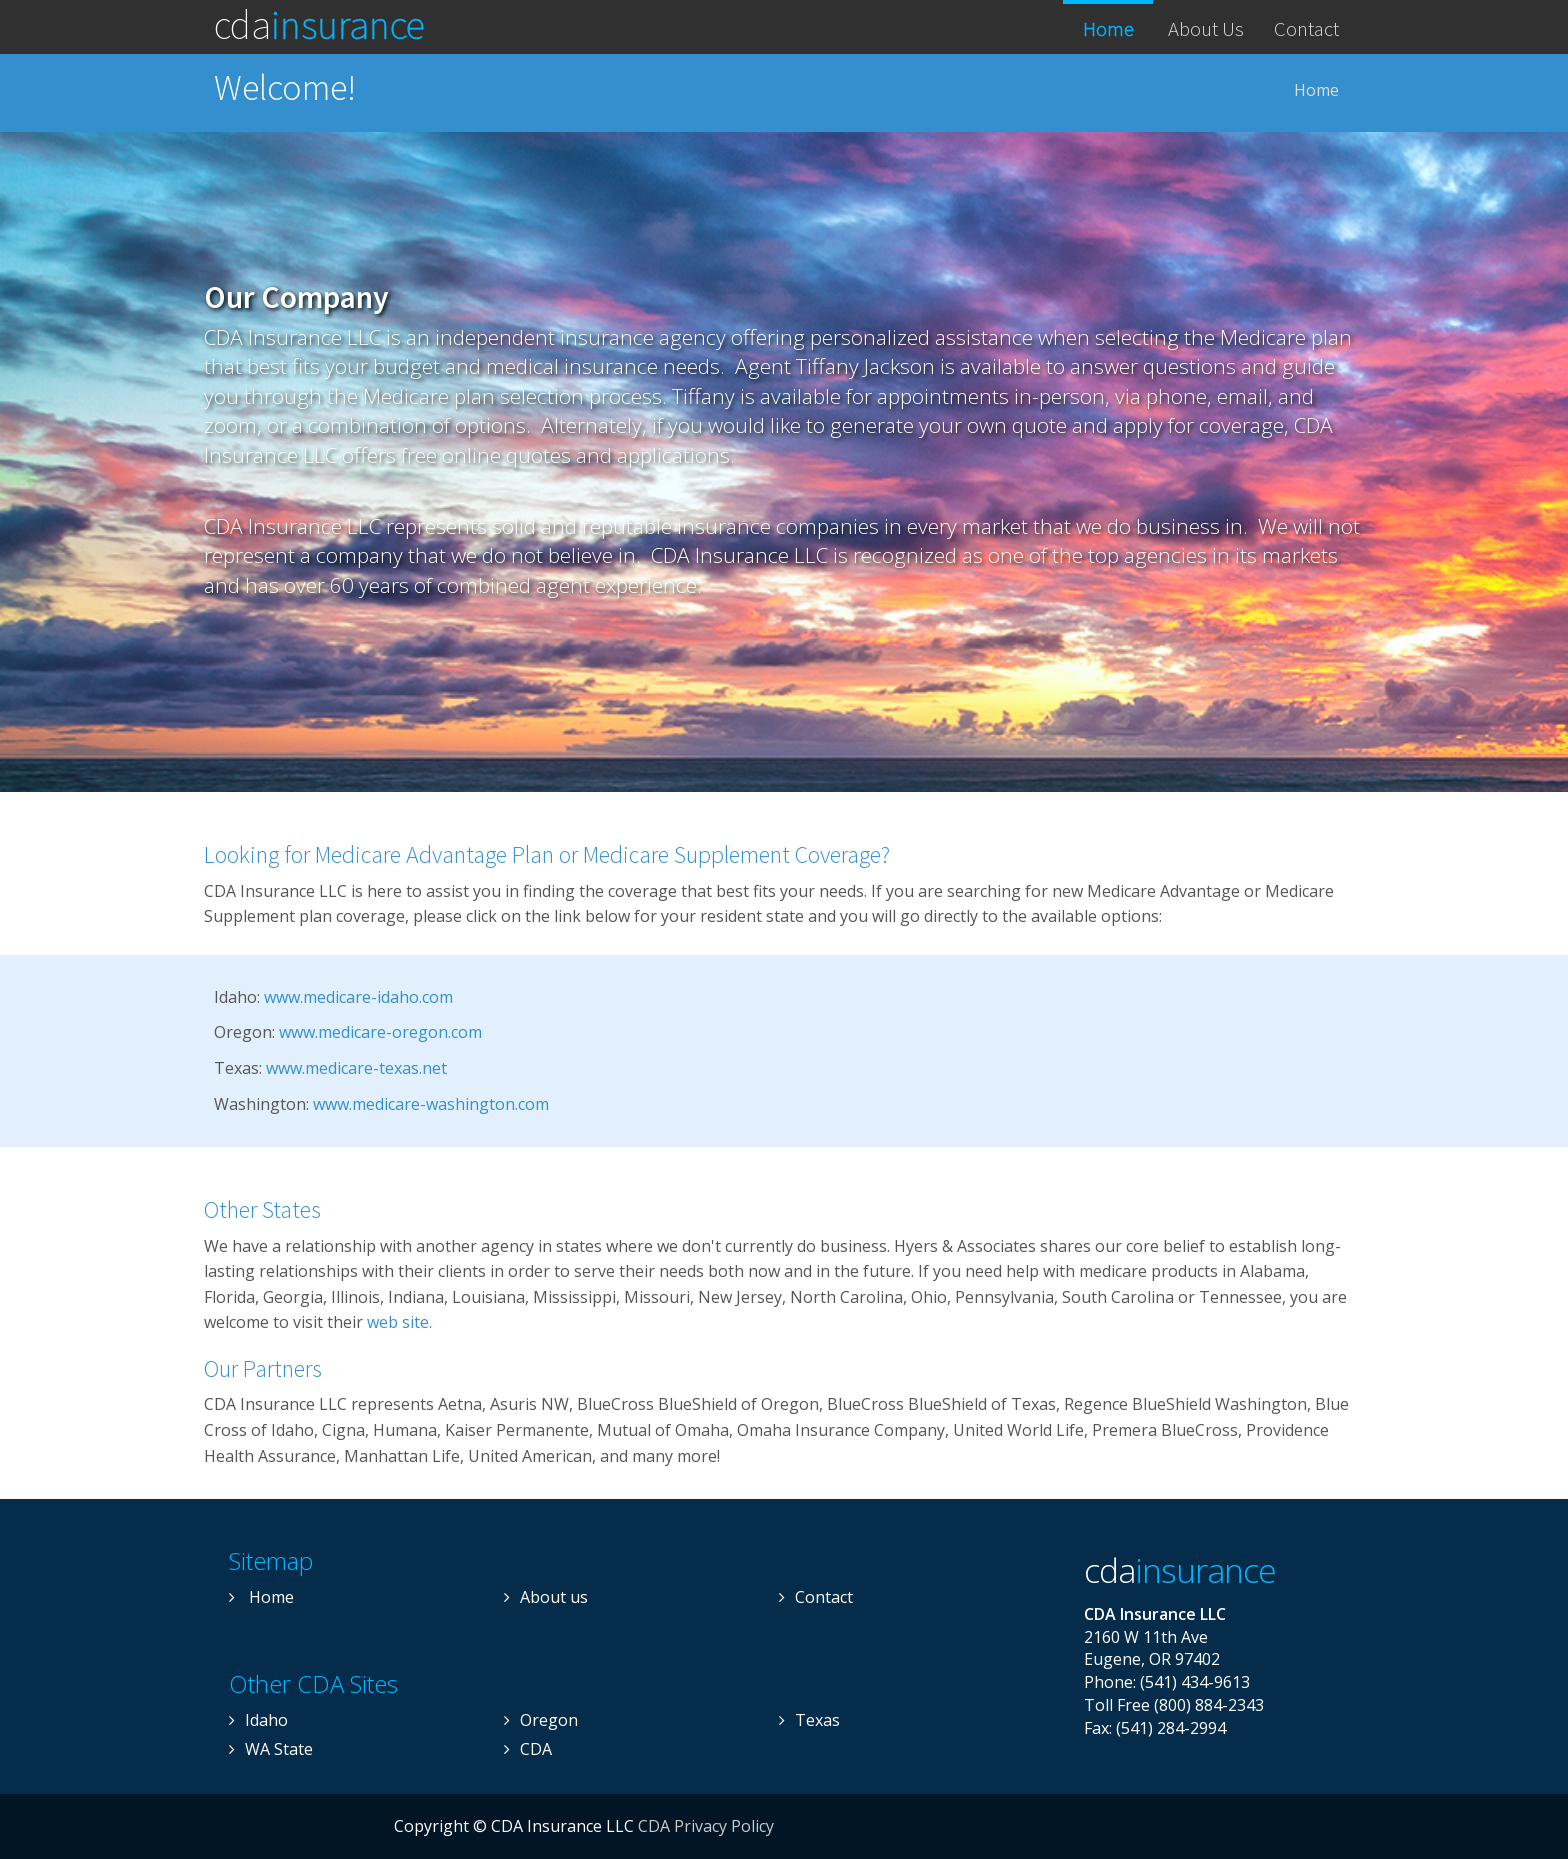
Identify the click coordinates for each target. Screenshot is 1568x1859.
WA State (271, 1749)
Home (1108, 29)
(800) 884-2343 (1209, 1705)
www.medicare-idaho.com (358, 997)
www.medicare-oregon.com (380, 1032)
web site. (399, 1322)
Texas (809, 1720)
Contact (1306, 29)
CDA (319, 22)
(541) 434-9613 (1195, 1682)
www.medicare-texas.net (356, 1068)
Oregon (541, 1720)
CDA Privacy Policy (706, 1826)
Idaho (258, 1720)
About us (546, 1597)
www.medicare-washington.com (431, 1104)
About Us (1206, 29)
